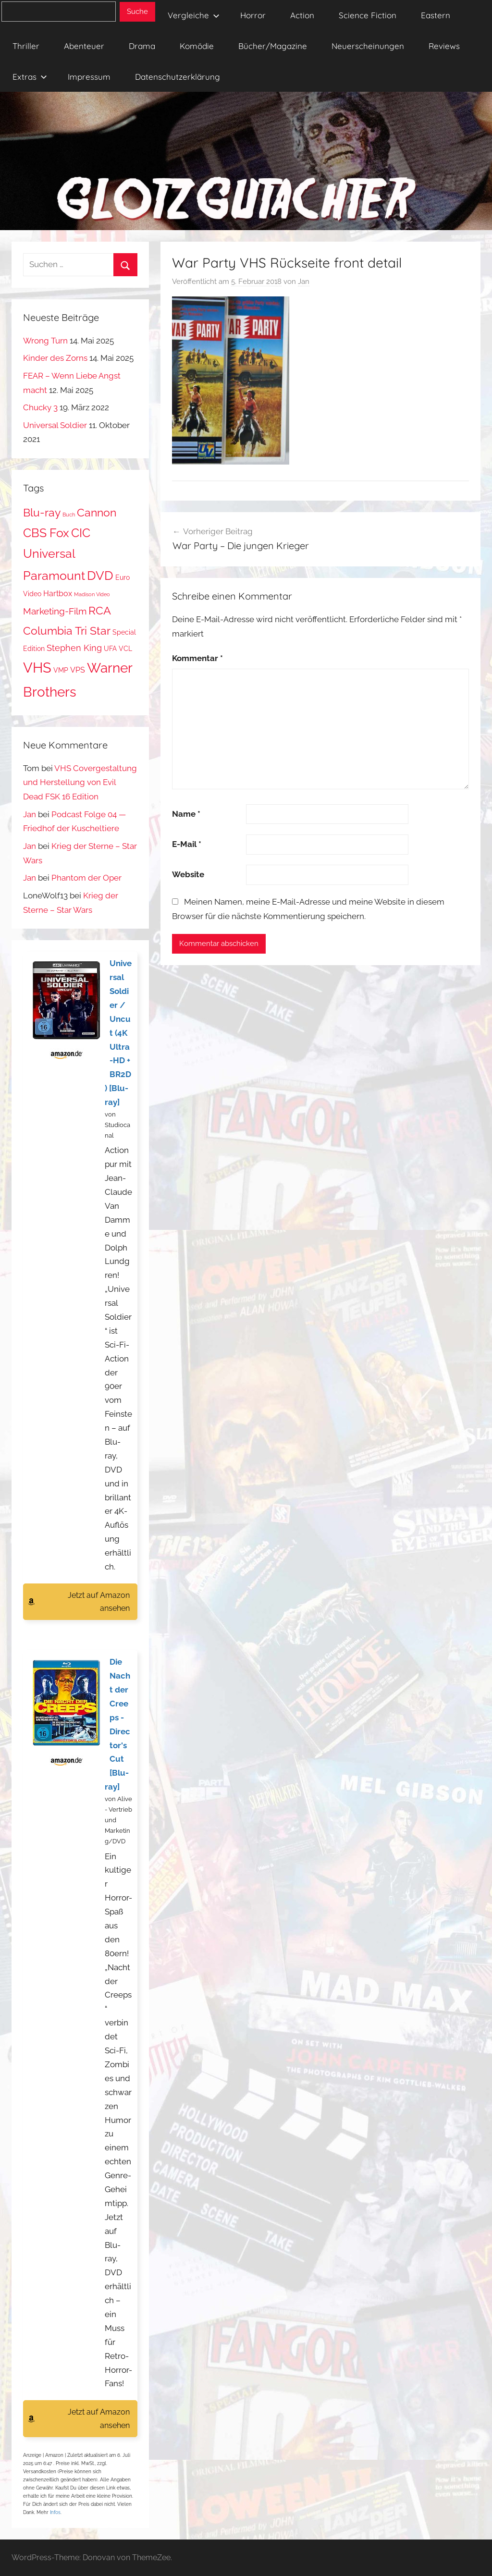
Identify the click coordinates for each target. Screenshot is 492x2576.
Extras (29, 77)
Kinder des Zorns (55, 358)
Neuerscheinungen (368, 46)
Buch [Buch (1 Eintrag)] (68, 514)
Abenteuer (84, 46)
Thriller (25, 46)
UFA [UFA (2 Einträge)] (110, 648)
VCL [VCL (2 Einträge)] (125, 648)
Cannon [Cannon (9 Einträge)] (96, 512)
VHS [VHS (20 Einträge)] (37, 667)
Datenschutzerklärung (177, 77)
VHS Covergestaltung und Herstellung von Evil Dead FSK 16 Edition (80, 782)
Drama (142, 46)
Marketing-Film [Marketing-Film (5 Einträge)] (54, 611)
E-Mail (186, 844)
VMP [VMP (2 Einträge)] (60, 670)
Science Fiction (367, 15)
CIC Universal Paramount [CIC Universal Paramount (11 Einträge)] (56, 554)
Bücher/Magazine (272, 46)
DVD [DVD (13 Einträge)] (100, 575)
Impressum (89, 77)
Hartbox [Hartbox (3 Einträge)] (57, 593)
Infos (55, 2512)
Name (186, 814)
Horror (253, 15)
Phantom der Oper (86, 878)
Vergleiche (194, 15)
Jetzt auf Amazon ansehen (99, 1602)
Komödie (197, 46)
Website (188, 874)
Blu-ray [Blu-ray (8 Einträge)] (42, 512)
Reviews (444, 46)
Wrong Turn (45, 340)
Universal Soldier (55, 425)
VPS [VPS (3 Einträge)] (77, 670)
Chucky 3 (40, 407)
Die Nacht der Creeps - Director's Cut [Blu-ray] (117, 1724)
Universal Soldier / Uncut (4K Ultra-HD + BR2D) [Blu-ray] (118, 1032)
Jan (303, 281)
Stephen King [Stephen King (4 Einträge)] (74, 648)
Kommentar (197, 658)
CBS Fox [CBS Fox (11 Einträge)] (46, 533)
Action (302, 15)
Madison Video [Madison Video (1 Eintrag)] (92, 594)
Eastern (435, 15)
